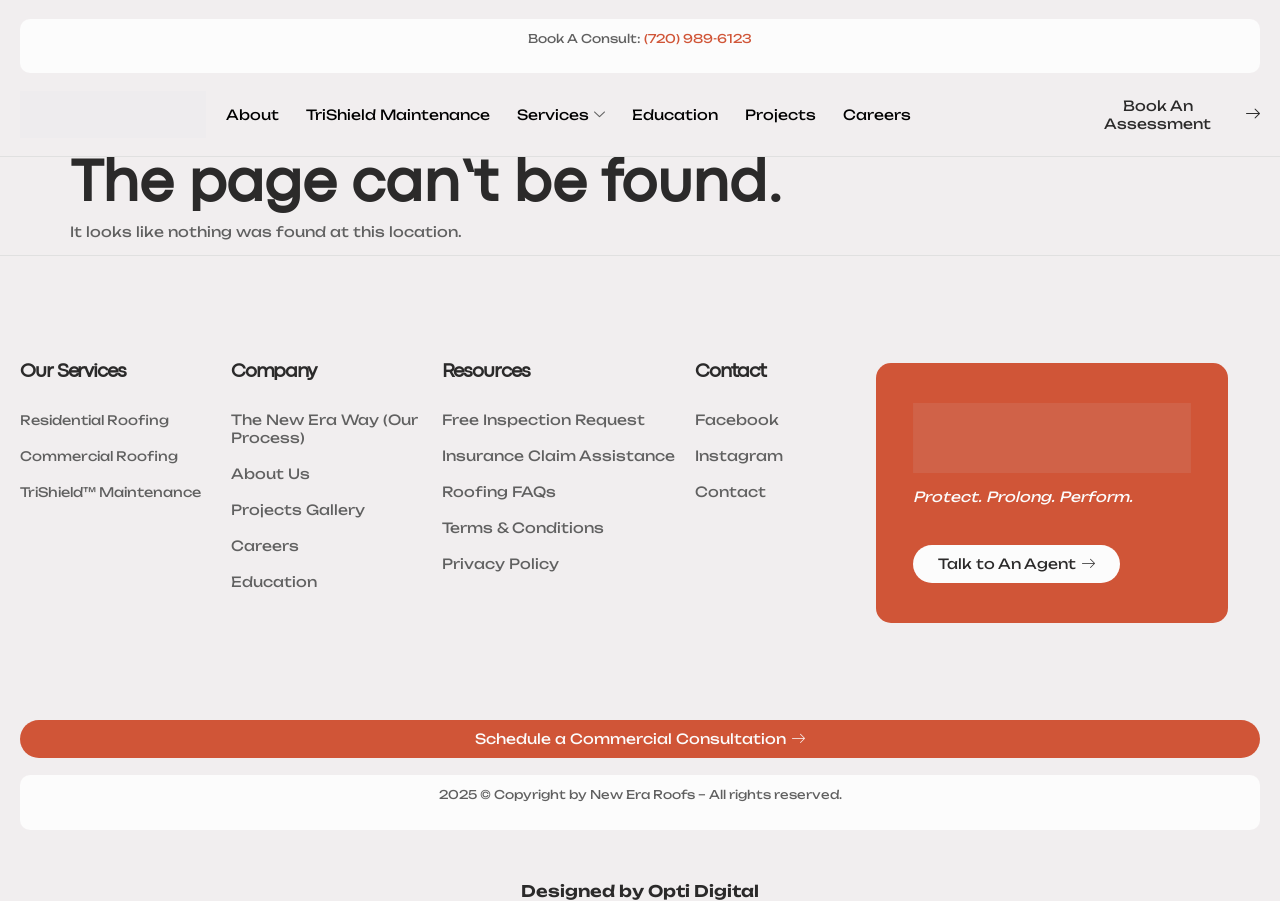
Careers (877, 114)
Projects (780, 114)
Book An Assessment (1182, 114)
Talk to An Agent (1016, 564)
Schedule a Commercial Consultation (640, 739)
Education (675, 114)
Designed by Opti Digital (640, 891)
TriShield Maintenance (398, 114)
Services (561, 115)
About (252, 114)
